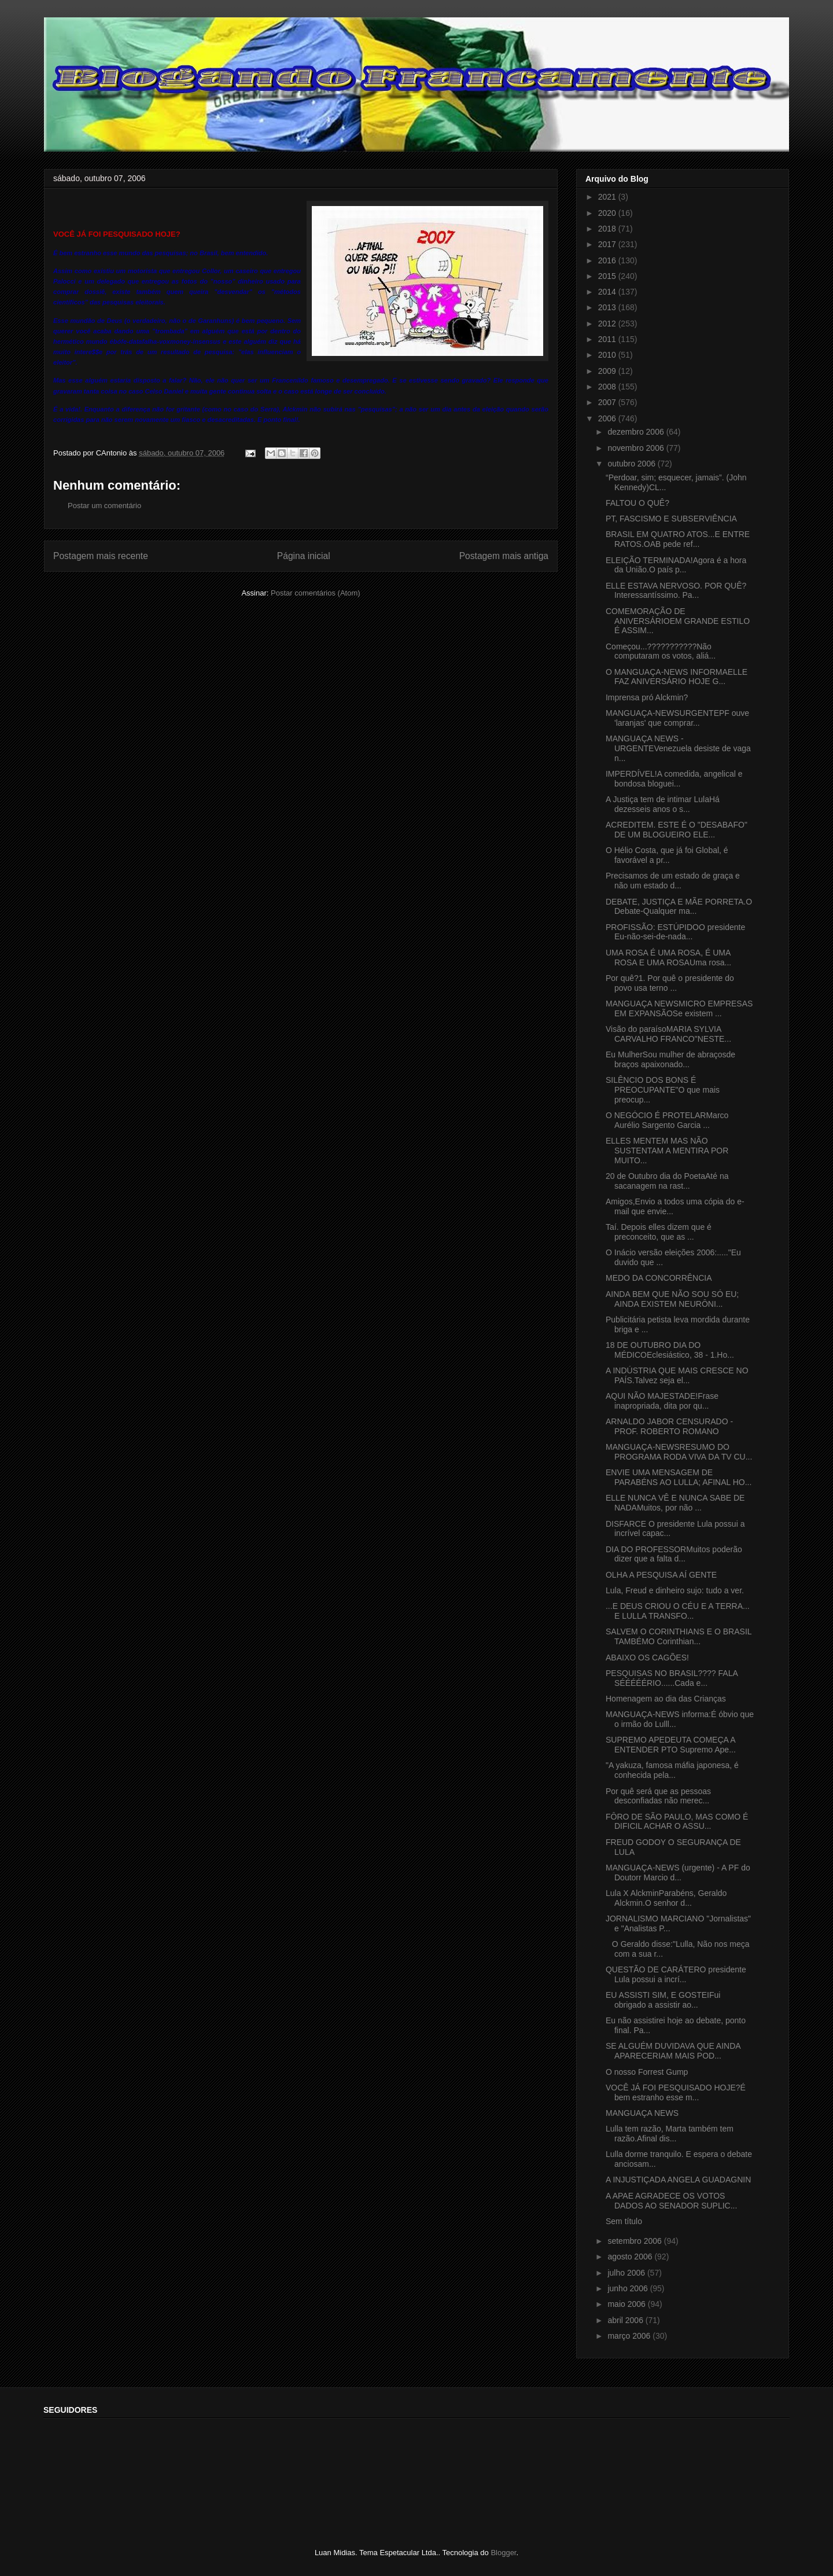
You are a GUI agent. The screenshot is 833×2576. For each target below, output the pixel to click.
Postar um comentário (104, 505)
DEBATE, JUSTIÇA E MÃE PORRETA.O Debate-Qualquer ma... (679, 906)
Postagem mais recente (100, 556)
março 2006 (630, 2335)
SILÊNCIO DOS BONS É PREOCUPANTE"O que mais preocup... (663, 1089)
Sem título (624, 2221)
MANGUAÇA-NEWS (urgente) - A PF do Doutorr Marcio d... (678, 1872)
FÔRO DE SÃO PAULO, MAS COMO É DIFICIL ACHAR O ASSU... (677, 1821)
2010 (608, 354)
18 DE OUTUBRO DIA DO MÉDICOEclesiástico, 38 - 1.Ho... (670, 1349)
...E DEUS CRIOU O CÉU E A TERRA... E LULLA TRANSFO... (678, 1610)
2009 (608, 371)
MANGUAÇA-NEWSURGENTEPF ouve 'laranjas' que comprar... (677, 717)
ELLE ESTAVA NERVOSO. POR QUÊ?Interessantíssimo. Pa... (676, 590)
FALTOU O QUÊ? (637, 503)
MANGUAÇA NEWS (642, 2113)
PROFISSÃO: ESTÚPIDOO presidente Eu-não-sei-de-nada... (675, 932)
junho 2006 (628, 2288)
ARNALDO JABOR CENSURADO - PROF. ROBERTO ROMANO (669, 1426)
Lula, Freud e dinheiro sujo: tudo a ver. (675, 1590)
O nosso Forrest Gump (647, 2072)
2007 (608, 402)
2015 (608, 276)
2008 (608, 386)
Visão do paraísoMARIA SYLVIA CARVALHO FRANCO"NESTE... (668, 1033)
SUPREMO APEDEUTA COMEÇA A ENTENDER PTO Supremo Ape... (671, 1744)
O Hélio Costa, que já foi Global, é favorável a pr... (667, 855)
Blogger (503, 2552)
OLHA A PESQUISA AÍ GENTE (661, 1574)
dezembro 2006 (636, 431)
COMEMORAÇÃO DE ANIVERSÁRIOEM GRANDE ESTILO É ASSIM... (678, 621)
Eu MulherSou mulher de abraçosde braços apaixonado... (670, 1059)
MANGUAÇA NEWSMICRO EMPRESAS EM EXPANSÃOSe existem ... (679, 1008)
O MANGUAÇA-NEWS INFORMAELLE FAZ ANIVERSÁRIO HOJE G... (676, 676)
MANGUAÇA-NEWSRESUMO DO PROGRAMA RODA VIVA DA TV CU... (679, 1451)
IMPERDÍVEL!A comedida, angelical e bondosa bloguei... (674, 778)
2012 (608, 323)
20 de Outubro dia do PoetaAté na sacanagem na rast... (667, 1180)
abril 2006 (626, 2320)
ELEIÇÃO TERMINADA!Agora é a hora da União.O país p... (676, 565)
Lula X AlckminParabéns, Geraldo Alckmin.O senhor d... (666, 1898)
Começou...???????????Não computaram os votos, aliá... (661, 651)
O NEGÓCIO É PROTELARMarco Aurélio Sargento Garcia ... (667, 1120)
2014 (608, 291)
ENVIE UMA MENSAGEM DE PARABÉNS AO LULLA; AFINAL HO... (678, 1477)
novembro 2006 (636, 448)
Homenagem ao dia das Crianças (666, 1698)
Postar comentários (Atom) (315, 593)
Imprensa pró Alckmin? (647, 697)
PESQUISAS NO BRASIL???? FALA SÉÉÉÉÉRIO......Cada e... (672, 1678)
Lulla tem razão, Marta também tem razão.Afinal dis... (670, 2133)
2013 (608, 307)
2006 (608, 418)
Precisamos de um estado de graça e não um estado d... (673, 880)
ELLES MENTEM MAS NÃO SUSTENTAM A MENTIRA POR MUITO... (667, 1150)
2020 (608, 213)
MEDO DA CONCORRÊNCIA (659, 1278)
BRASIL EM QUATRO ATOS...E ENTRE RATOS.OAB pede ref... (678, 539)
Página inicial (303, 556)
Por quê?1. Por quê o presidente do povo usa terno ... (670, 983)
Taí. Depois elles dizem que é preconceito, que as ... (659, 1231)
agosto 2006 (630, 2256)
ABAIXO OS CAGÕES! (647, 1657)
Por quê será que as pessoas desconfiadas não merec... (658, 1796)
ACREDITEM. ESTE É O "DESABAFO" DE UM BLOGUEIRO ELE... (676, 829)
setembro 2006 (635, 2241)
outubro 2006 (632, 463)
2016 (608, 260)
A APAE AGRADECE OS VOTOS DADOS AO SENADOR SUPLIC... (671, 2200)
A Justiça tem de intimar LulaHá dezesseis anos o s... (663, 804)
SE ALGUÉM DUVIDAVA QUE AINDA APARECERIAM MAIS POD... (673, 2050)
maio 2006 (627, 2304)
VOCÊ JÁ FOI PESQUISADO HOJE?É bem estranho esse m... (676, 2092)
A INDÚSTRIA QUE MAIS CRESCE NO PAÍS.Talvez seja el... (677, 1375)
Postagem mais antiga (503, 556)
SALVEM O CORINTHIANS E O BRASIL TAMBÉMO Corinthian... (678, 1636)
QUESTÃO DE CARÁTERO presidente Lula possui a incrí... (676, 1974)
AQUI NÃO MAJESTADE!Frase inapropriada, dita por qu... (662, 1400)
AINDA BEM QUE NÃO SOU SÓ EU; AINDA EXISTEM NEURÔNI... (672, 1299)
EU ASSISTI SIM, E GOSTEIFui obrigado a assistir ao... (663, 1999)
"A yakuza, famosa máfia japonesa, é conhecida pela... (672, 1770)
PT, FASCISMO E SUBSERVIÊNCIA (671, 518)
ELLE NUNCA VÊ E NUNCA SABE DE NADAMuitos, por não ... (675, 1502)
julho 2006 (627, 2272)
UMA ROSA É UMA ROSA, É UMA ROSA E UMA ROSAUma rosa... (668, 957)
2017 (608, 244)
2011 (608, 339)
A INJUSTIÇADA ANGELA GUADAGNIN (678, 2179)
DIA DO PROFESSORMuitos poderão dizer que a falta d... (674, 1554)
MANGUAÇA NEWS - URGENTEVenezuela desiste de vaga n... (678, 748)
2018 (608, 228)
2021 (608, 196)
